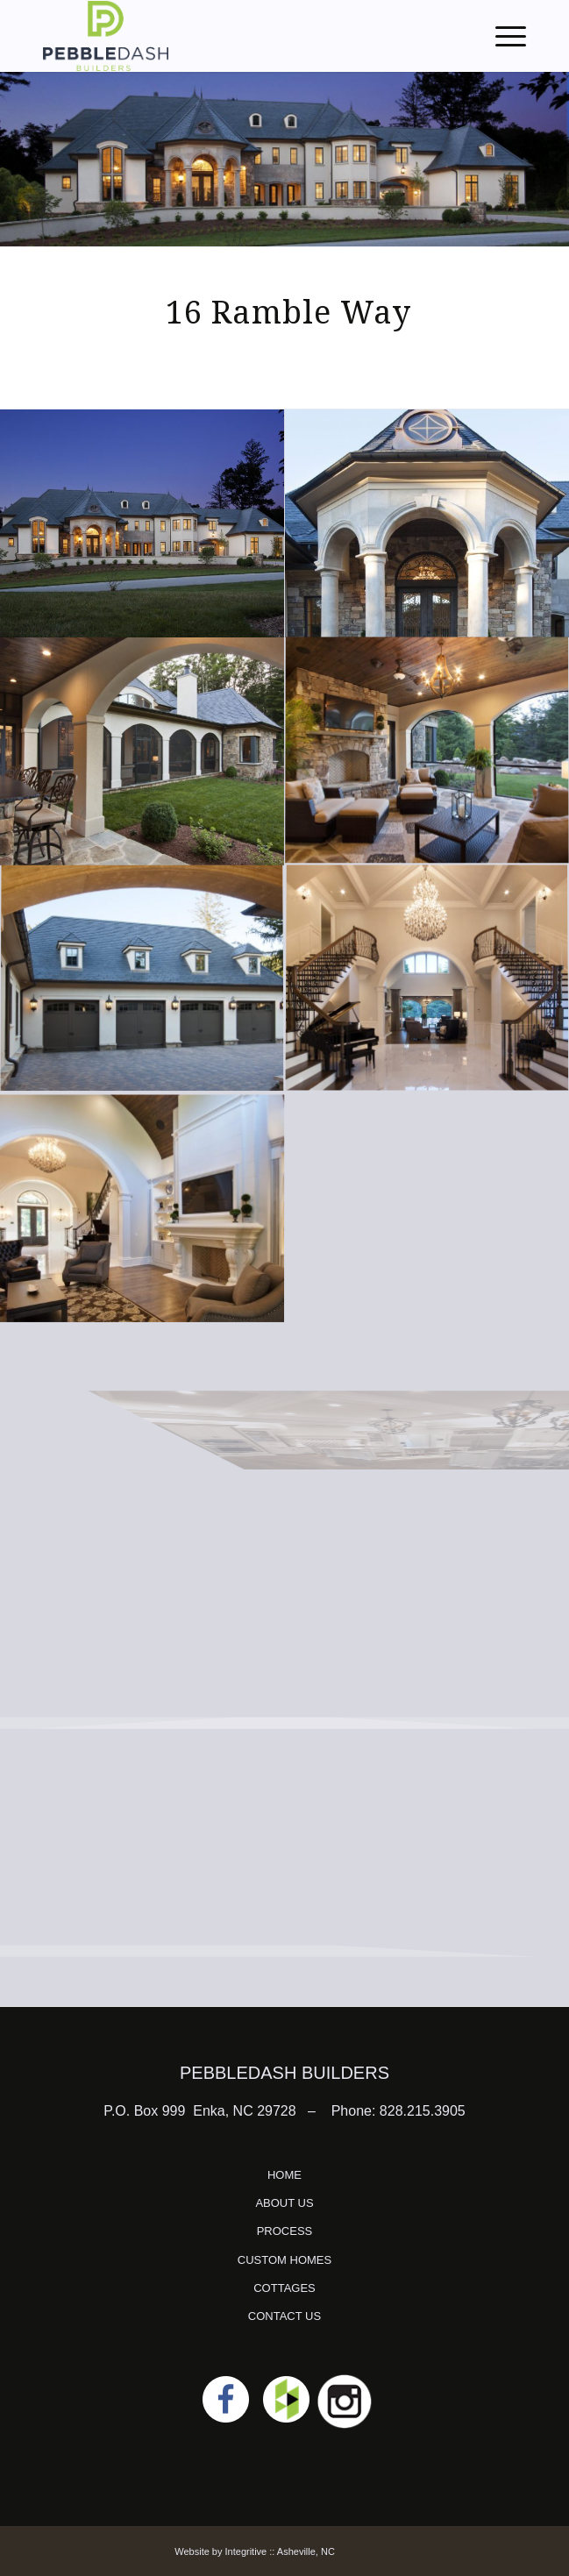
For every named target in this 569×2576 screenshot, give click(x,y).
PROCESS (285, 2231)
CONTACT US (284, 2316)
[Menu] (502, 36)
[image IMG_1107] (142, 751)
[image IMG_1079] (142, 980)
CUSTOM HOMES (284, 2259)
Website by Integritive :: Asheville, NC (254, 2551)
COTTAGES (284, 2288)
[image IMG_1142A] (142, 523)
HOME (284, 2174)
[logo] (236, 36)
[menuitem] (502, 36)
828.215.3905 (423, 2110)
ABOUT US (284, 2203)
